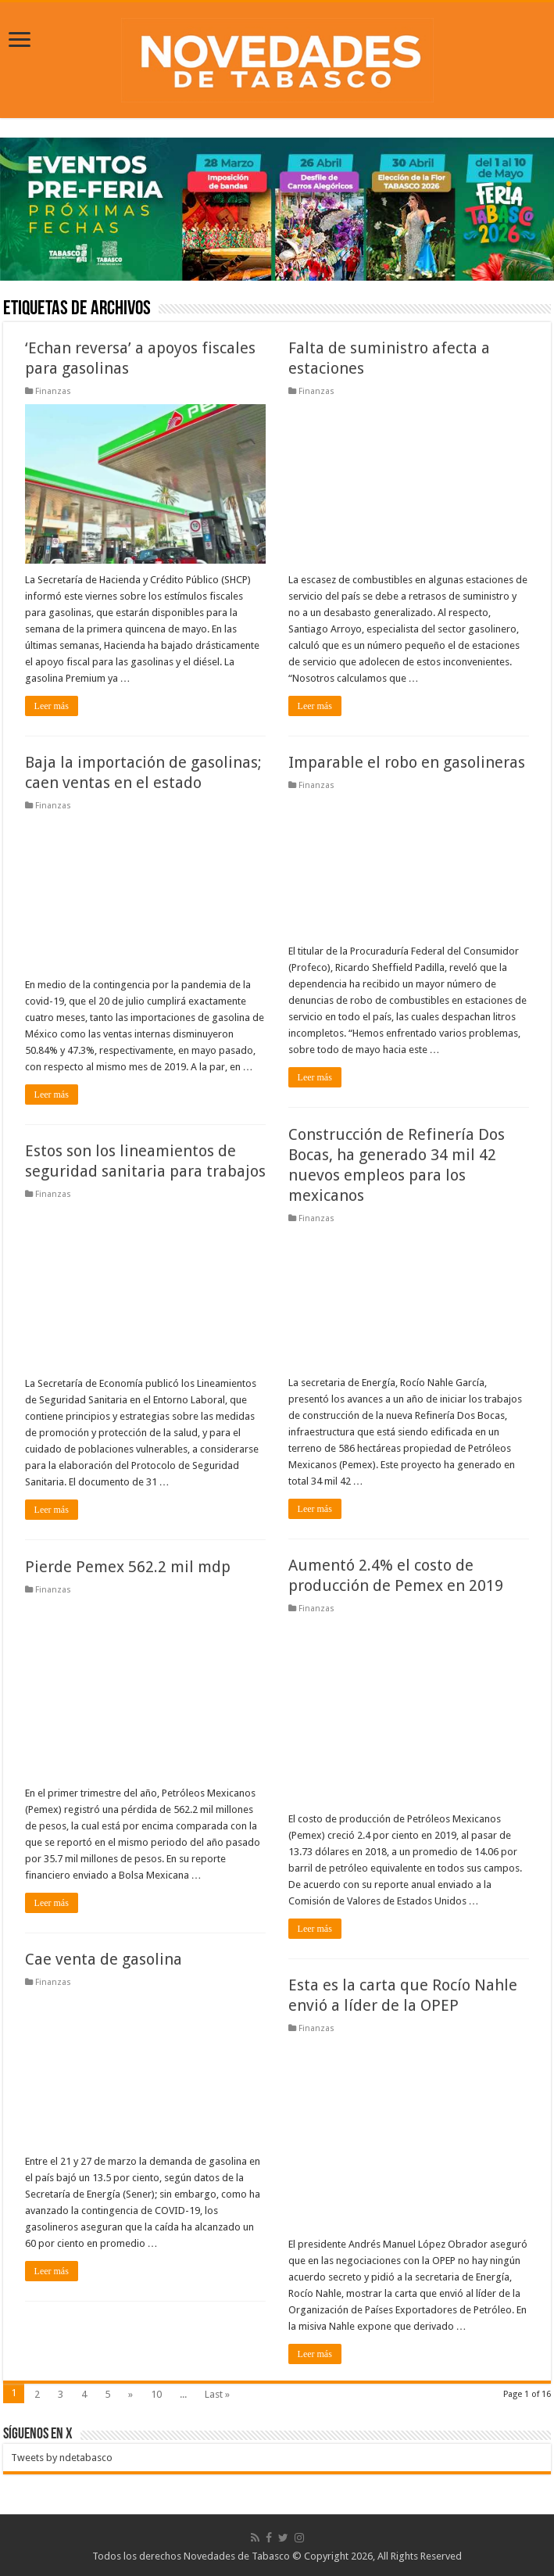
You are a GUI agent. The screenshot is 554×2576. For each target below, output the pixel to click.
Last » (217, 2394)
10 (156, 2394)
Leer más (51, 705)
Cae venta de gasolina (103, 1959)
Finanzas (53, 391)
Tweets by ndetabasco (62, 2457)
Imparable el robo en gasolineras (406, 762)
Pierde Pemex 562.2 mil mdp (128, 1566)
